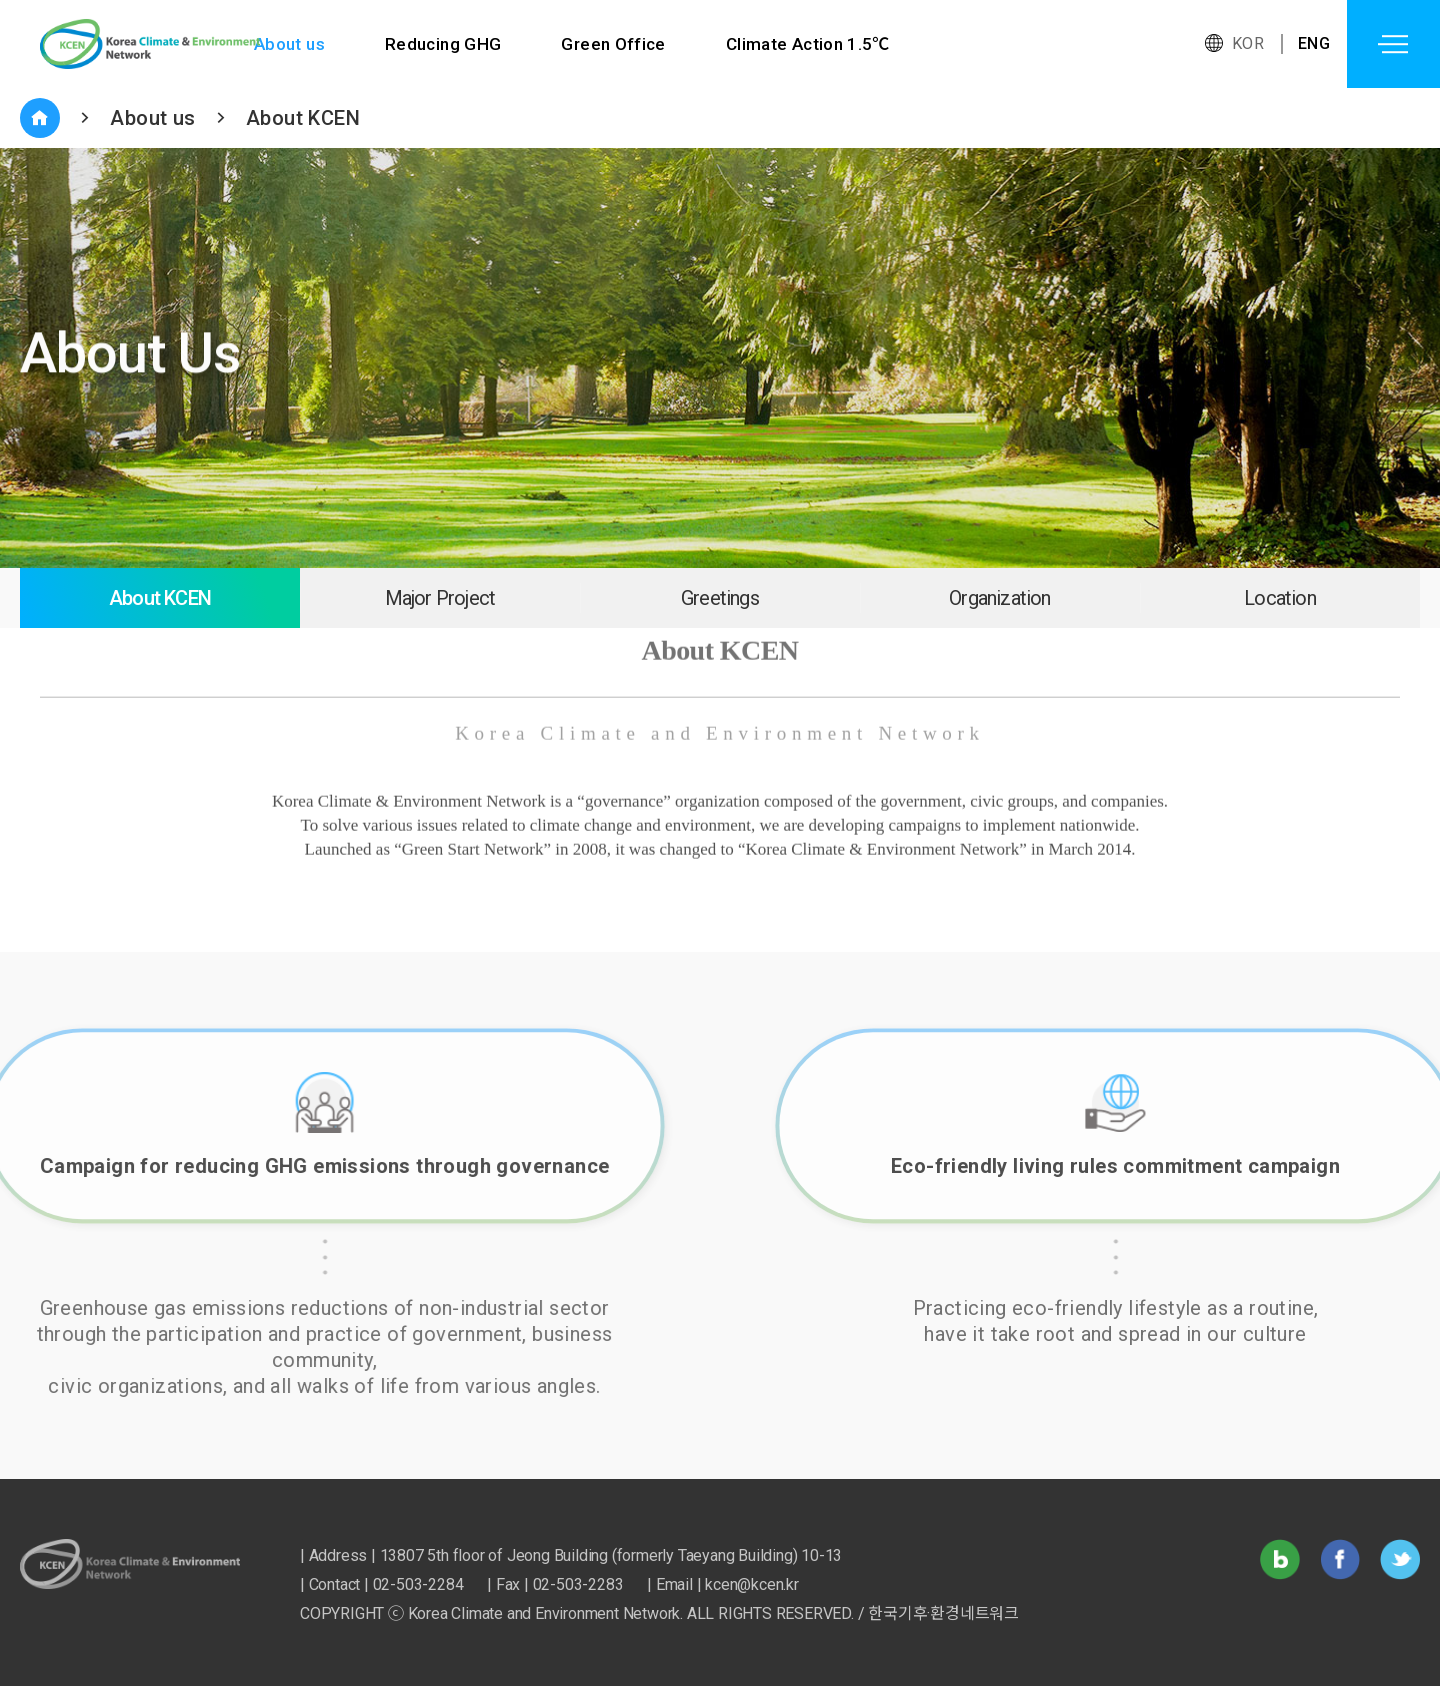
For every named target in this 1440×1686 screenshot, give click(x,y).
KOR (1248, 43)
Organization (999, 598)
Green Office (614, 44)
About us (289, 44)
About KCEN (303, 118)
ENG (1314, 43)
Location (1280, 598)
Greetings (720, 598)
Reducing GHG (443, 44)
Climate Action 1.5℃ (809, 44)
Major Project (440, 598)
